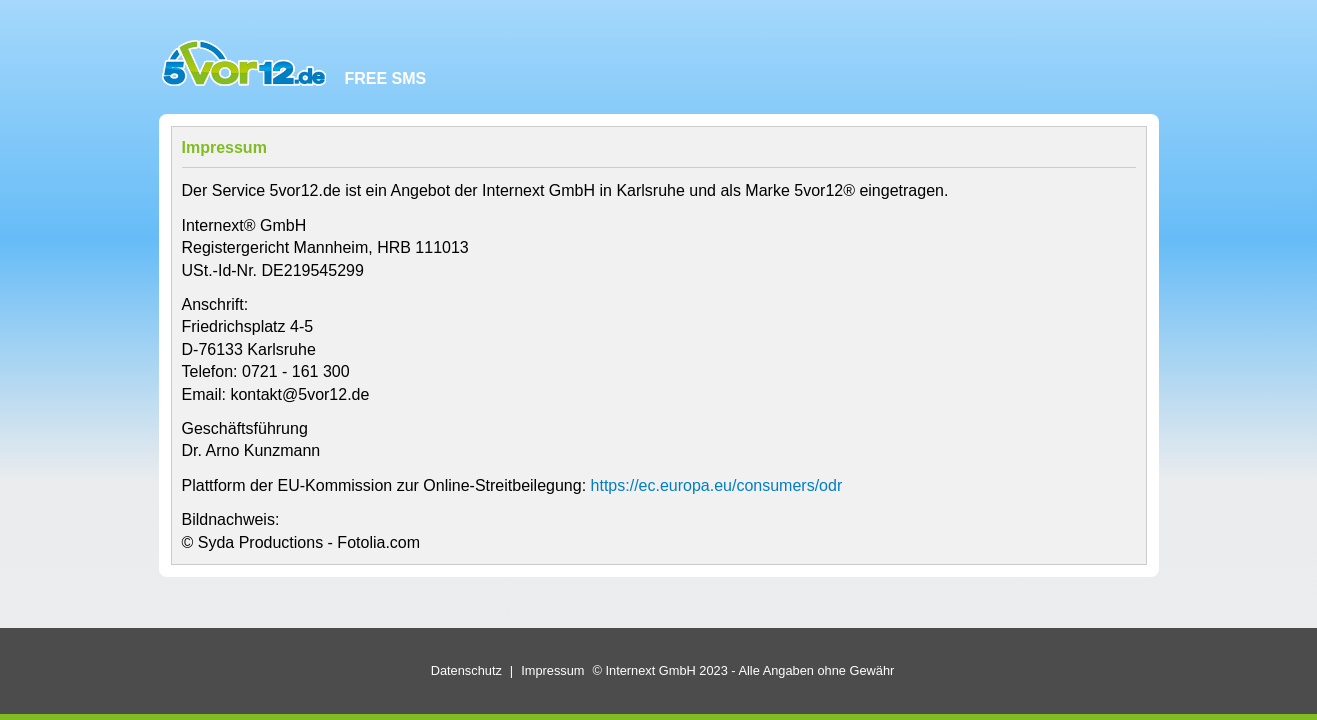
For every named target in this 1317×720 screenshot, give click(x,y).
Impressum (552, 670)
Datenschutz (466, 670)
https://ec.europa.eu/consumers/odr (717, 485)
